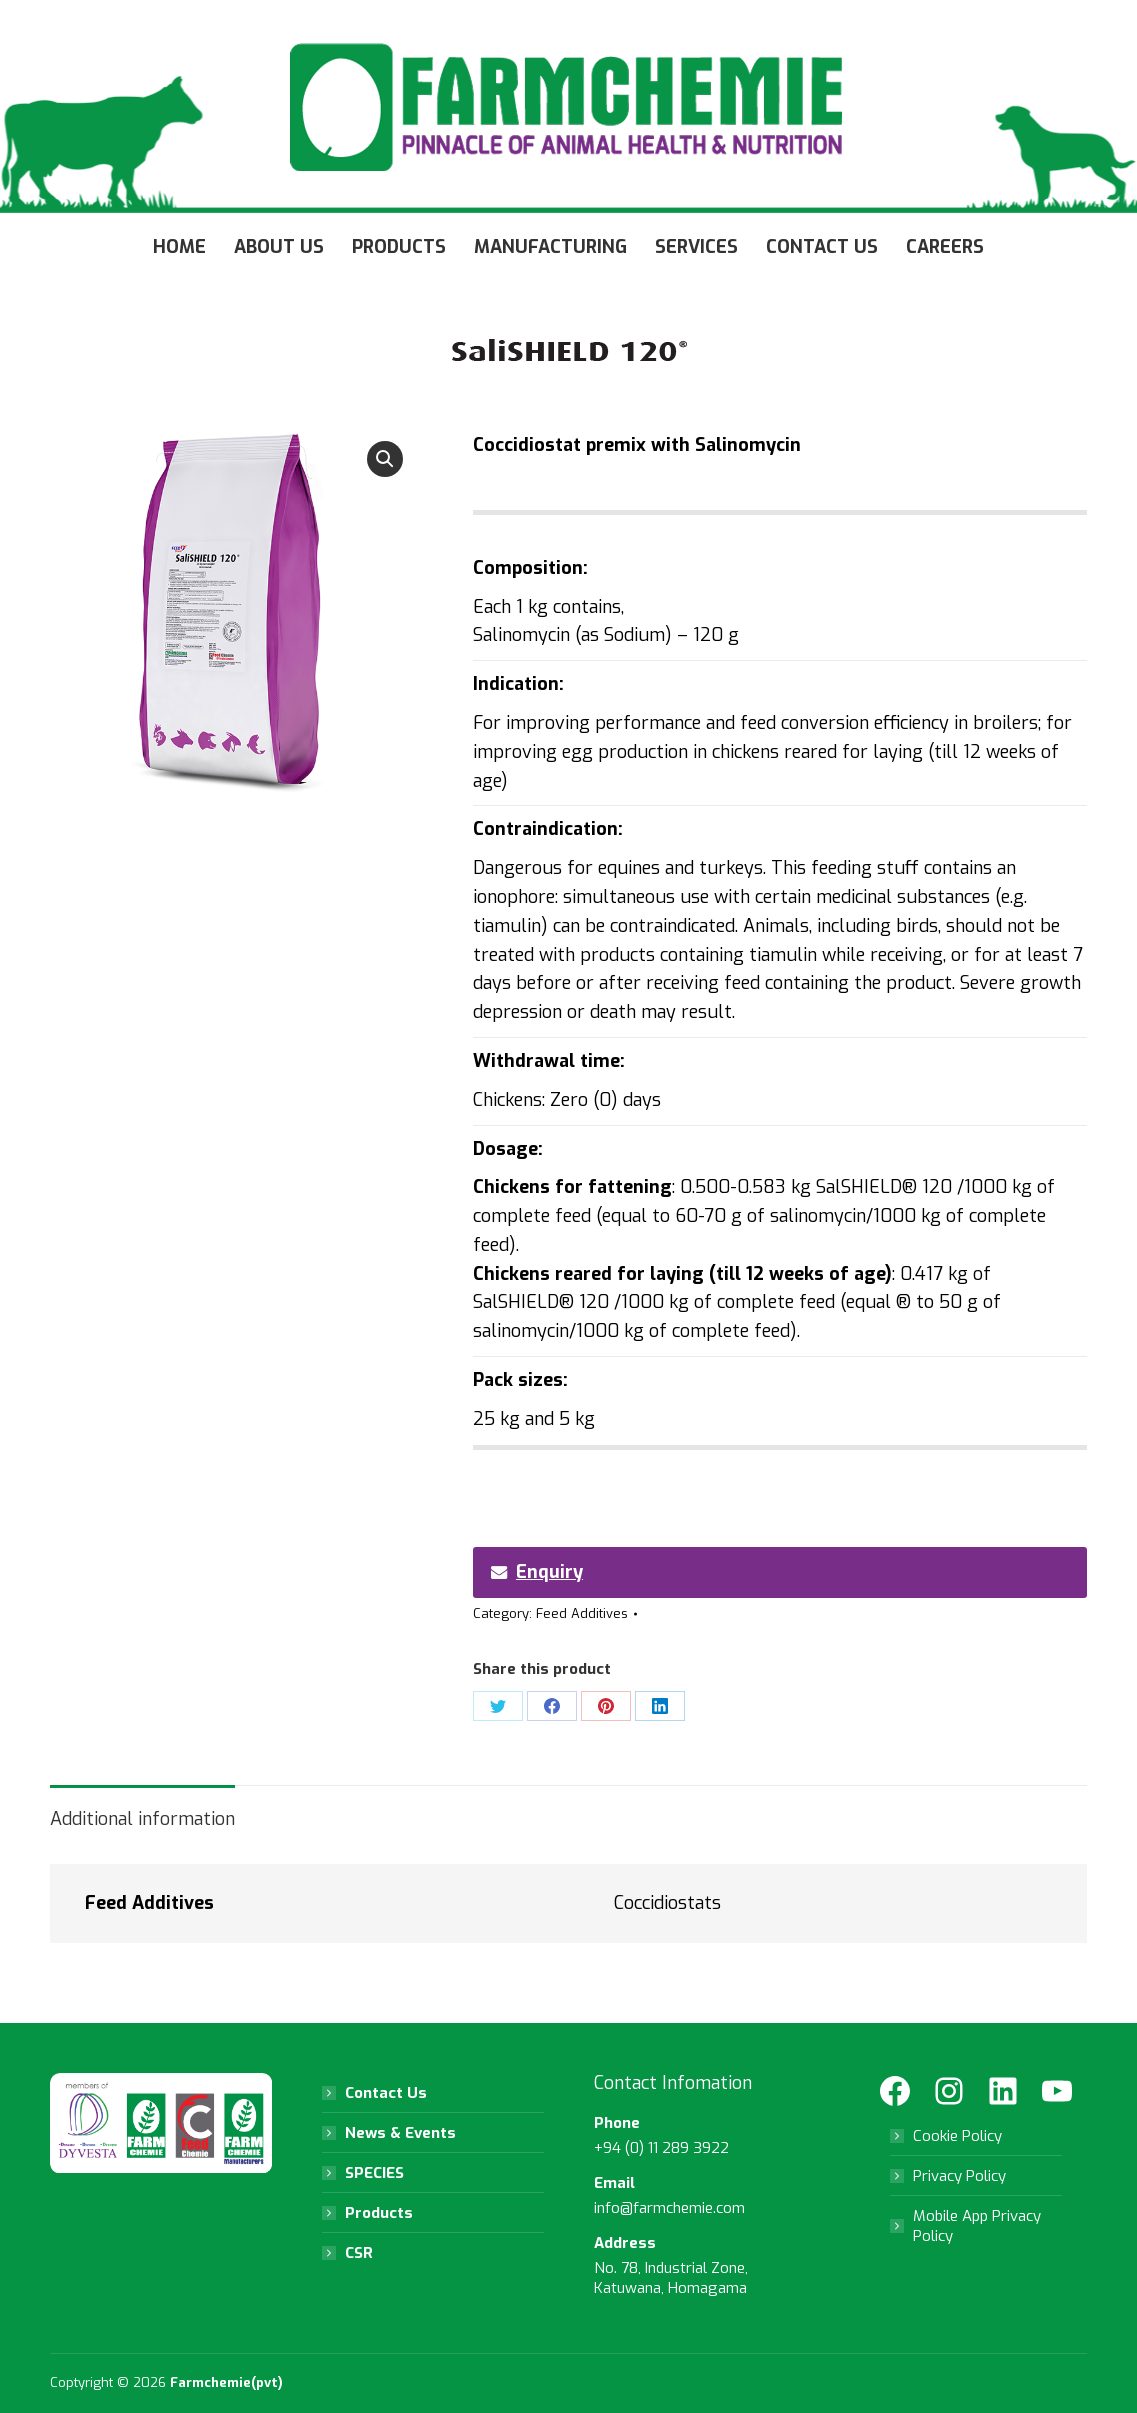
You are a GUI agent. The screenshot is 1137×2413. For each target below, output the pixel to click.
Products (379, 2213)
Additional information (142, 1819)
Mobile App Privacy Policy (977, 2226)
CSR (359, 2253)
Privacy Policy (959, 2176)
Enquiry (537, 1572)
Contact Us (386, 2093)
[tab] (142, 1809)
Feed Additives (582, 1613)
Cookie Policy (957, 2136)
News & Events (400, 2133)
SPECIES (374, 2173)
